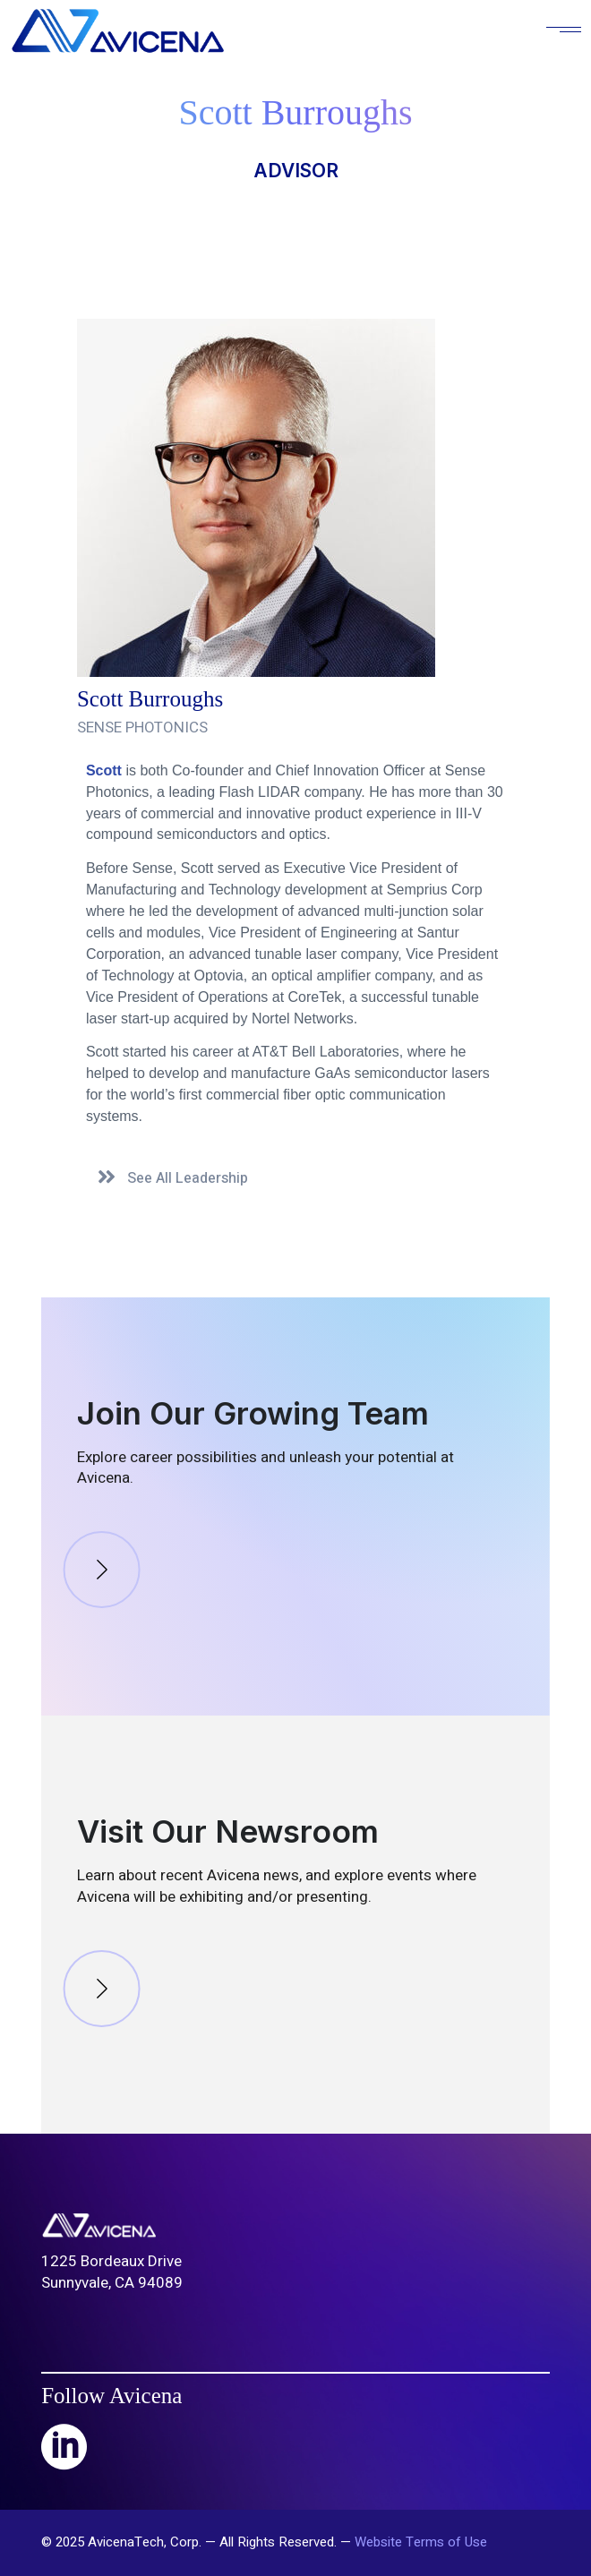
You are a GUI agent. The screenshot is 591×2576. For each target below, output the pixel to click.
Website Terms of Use (421, 2542)
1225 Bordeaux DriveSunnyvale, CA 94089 (112, 2272)
